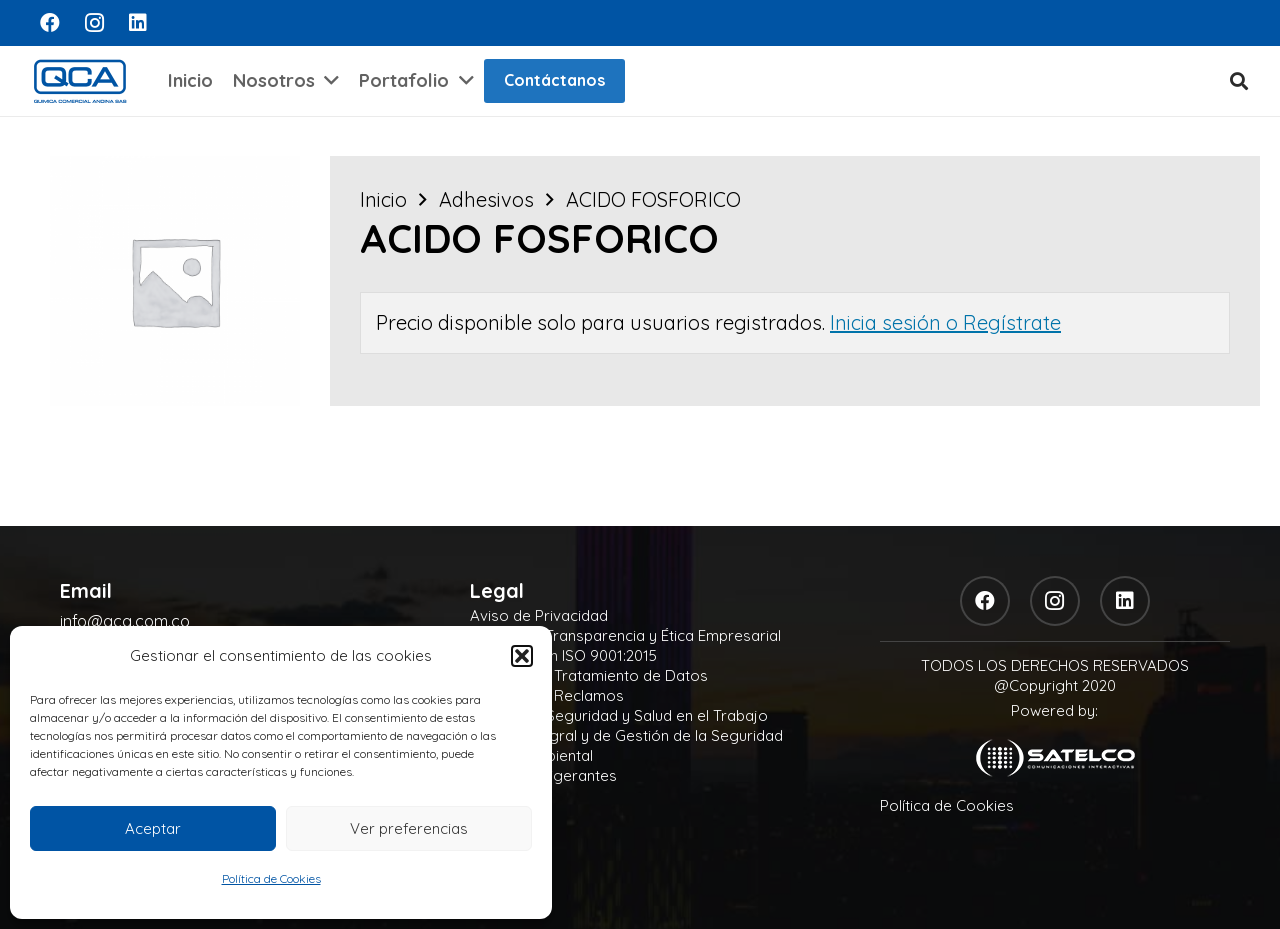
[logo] (80, 81)
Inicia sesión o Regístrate (945, 322)
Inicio (383, 199)
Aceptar (153, 828)
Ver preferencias (409, 828)
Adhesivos (486, 199)
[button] (522, 656)
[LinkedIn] (138, 23)
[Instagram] (94, 23)
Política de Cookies (271, 878)
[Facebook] (50, 23)
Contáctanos (554, 80)
